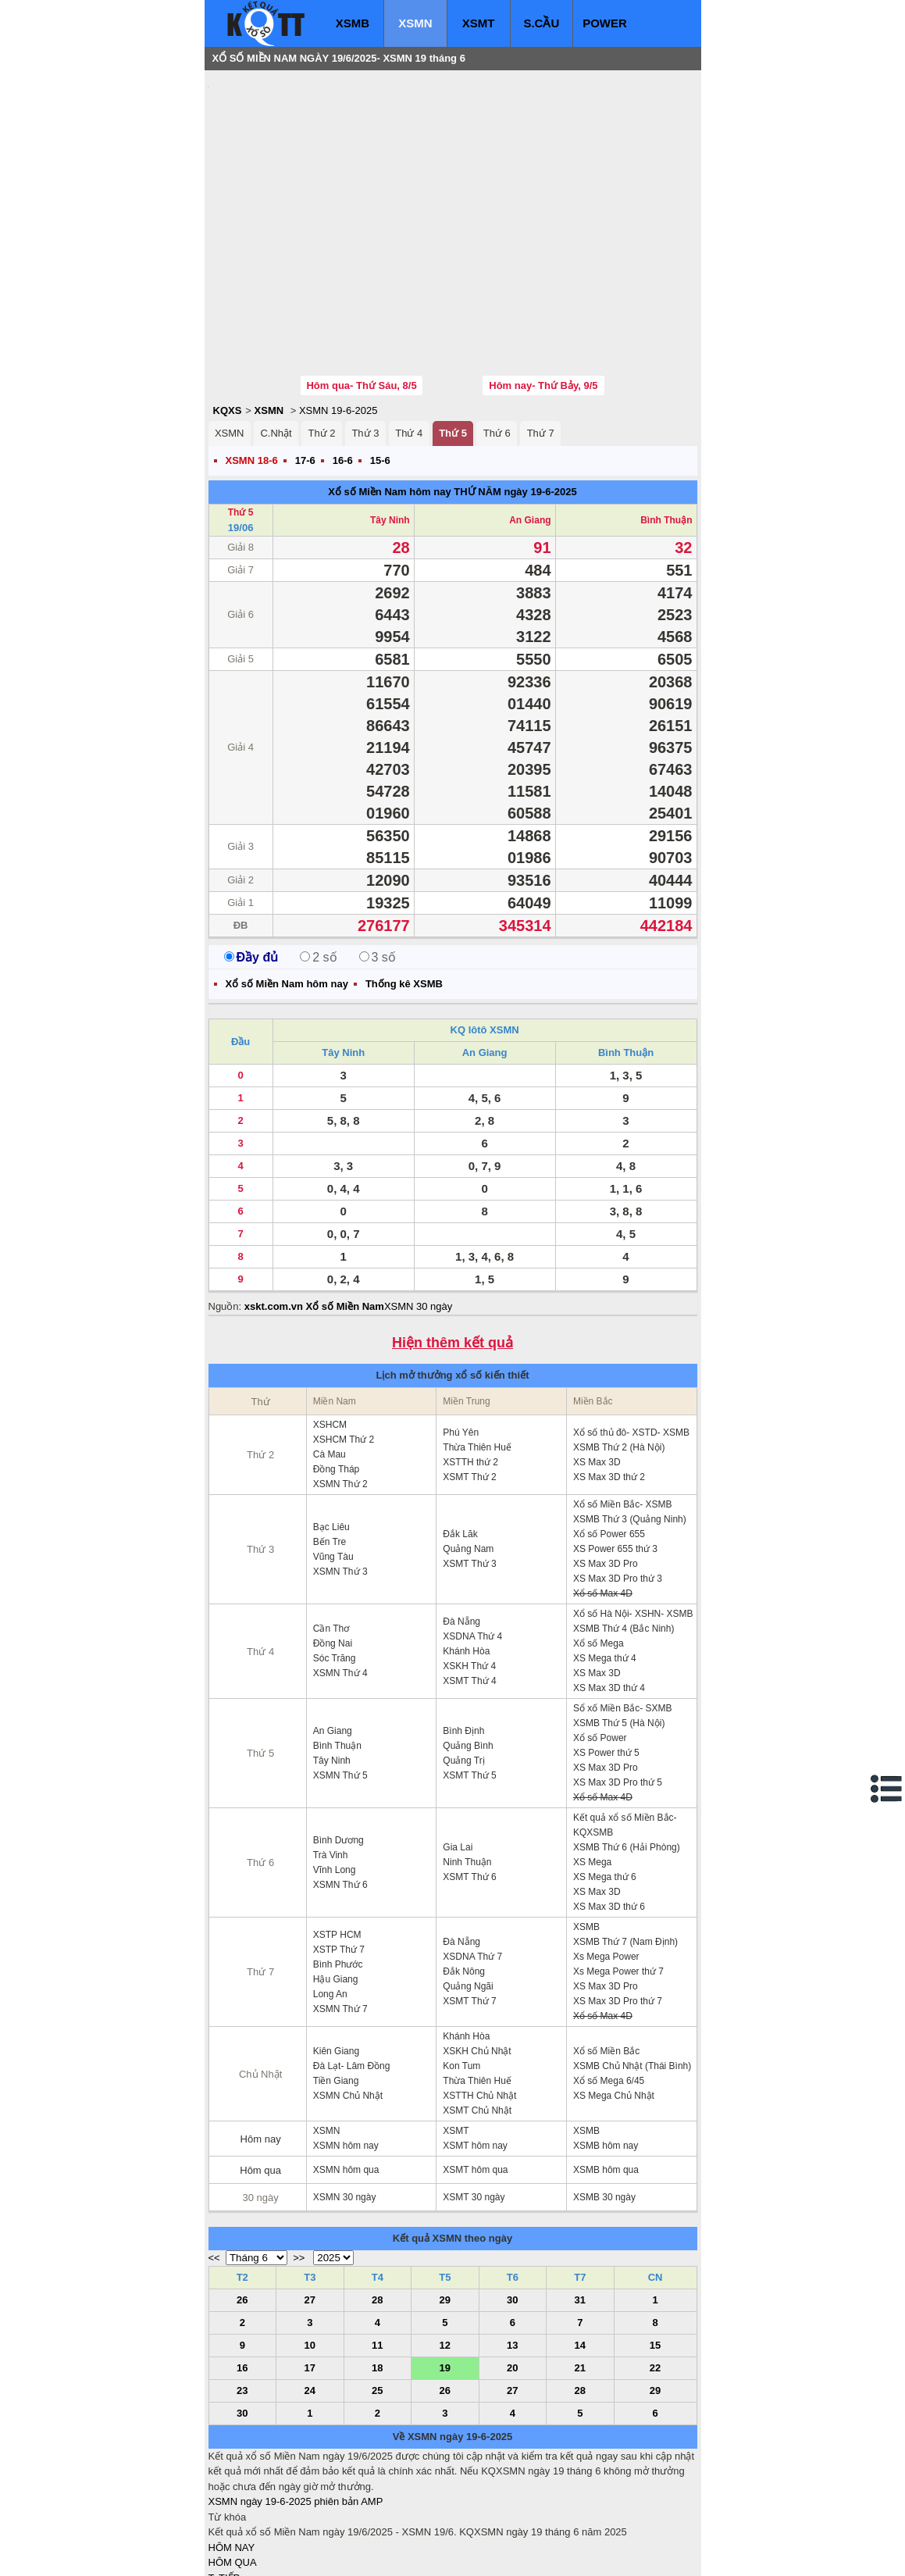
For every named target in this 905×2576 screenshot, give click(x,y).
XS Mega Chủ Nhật (613, 2001)
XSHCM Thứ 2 (343, 1345)
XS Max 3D (597, 1368)
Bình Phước (338, 1870)
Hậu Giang (335, 1885)
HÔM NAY (231, 2454)
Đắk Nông (464, 1877)
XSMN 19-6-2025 (338, 317)
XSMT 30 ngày (473, 2103)
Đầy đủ (251, 863)
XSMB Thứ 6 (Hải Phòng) (626, 1753)
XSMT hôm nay (475, 2051)
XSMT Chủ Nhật (477, 2016)
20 (512, 2274)
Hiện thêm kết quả (452, 1249)
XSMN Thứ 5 (340, 1681)
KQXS (227, 317)
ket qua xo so (499, 2553)
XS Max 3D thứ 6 (609, 1812)
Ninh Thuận (467, 1768)
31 (580, 2206)
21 (580, 2274)
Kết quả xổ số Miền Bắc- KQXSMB (625, 1731)
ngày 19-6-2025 (540, 398)
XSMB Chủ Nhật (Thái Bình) (632, 1972)
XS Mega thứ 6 (604, 1783)
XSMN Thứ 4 (340, 1579)
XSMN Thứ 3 (340, 1477)
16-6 (343, 367)
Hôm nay (261, 2045)
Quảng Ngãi (468, 1892)
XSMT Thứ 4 (469, 1587)
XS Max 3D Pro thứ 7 (617, 1907)
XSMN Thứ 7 (340, 1915)
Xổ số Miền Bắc (606, 1957)
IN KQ (222, 2529)
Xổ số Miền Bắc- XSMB (622, 1410)
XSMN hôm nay (346, 2051)
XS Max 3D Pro (605, 1470)
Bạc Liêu (331, 1433)
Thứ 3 (365, 339)
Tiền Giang (336, 1987)
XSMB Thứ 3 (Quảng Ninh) (629, 1425)
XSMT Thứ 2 (469, 1383)
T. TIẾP (224, 2484)
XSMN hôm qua (346, 2076)
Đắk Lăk (460, 1440)
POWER (605, 23)
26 (242, 2206)
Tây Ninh (390, 426)
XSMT (478, 23)
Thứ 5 (453, 339)
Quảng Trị (463, 1666)
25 (377, 2297)
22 (655, 2274)
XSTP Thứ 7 (339, 1855)
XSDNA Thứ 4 (472, 1542)
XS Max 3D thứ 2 (609, 1383)
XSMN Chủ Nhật (348, 2001)
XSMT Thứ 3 (469, 1470)
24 (310, 2297)
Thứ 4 (408, 339)
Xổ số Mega (598, 1549)
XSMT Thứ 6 (469, 1783)
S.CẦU (541, 23)
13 (512, 2251)
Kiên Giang (336, 1957)
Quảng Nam (468, 1455)
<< (214, 2164)
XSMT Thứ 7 (469, 1907)
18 (377, 2274)
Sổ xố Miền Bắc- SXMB (622, 1614)
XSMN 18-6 (252, 367)
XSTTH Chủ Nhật (479, 2001)
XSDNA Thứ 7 (472, 1862)
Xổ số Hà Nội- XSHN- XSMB (633, 1520)
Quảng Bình (468, 1652)
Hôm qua (260, 2076)
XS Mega (592, 1768)
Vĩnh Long (334, 1776)
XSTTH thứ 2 (470, 1368)
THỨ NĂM (477, 398)
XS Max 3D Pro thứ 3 (617, 1484)
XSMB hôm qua (606, 2076)
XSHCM (330, 1330)
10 (310, 2251)
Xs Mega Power (606, 1862)
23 (242, 2297)
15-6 (380, 367)
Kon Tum (461, 1972)
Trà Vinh (330, 1761)
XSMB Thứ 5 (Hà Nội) (618, 1629)
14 (580, 2251)
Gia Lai (457, 1753)
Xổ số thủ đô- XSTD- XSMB (631, 1338)
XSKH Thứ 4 (469, 1572)
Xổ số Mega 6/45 (608, 1987)
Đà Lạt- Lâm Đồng (351, 1972)
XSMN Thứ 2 (340, 1390)
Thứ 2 (321, 339)
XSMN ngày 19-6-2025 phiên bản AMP (295, 2408)
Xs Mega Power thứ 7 (618, 1877)
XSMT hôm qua (475, 2076)
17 (310, 2274)
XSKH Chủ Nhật (477, 1957)
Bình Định (463, 1637)
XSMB (352, 23)
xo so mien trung (426, 2553)
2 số (318, 863)
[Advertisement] (325, 175)
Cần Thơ (331, 1534)
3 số (377, 863)
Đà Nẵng (461, 1527)
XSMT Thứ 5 (469, 1681)
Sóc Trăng (334, 1564)
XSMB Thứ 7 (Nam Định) (625, 1848)
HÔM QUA (232, 2468)
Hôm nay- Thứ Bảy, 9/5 (543, 292)
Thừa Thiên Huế (477, 1353)
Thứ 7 (540, 339)
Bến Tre (329, 1448)
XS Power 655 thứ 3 (615, 1455)
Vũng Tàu (333, 1462)
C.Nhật (275, 339)
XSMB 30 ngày (604, 2103)
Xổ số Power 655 (609, 1440)
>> (299, 2164)
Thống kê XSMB (404, 890)
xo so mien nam (347, 2553)
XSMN (415, 23)
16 (242, 2274)
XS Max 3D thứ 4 (609, 1594)
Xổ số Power (600, 1644)
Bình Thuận (666, 426)
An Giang (529, 426)
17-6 (305, 367)
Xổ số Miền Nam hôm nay (389, 398)
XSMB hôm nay (605, 2051)
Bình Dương (338, 1746)
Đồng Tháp (336, 1375)
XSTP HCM (337, 1841)
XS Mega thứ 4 (604, 1564)
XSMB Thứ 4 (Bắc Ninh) (623, 1534)
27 (310, 2206)
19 (445, 2274)
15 (655, 2251)
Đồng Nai (332, 1549)
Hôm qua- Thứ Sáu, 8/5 (361, 292)
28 (377, 2206)
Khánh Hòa (466, 1557)
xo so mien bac (271, 2553)
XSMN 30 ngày (418, 1212)
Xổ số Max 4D (602, 1499)
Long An (330, 1900)
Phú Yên (461, 1338)
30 (512, 2206)
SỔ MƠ (225, 2515)
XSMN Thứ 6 (340, 1791)
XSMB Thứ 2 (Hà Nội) (618, 1353)
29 (445, 2206)
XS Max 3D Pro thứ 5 (617, 1688)
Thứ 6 (497, 339)
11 (377, 2251)
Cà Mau (329, 1360)
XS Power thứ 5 (606, 1659)
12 (445, 2251)
